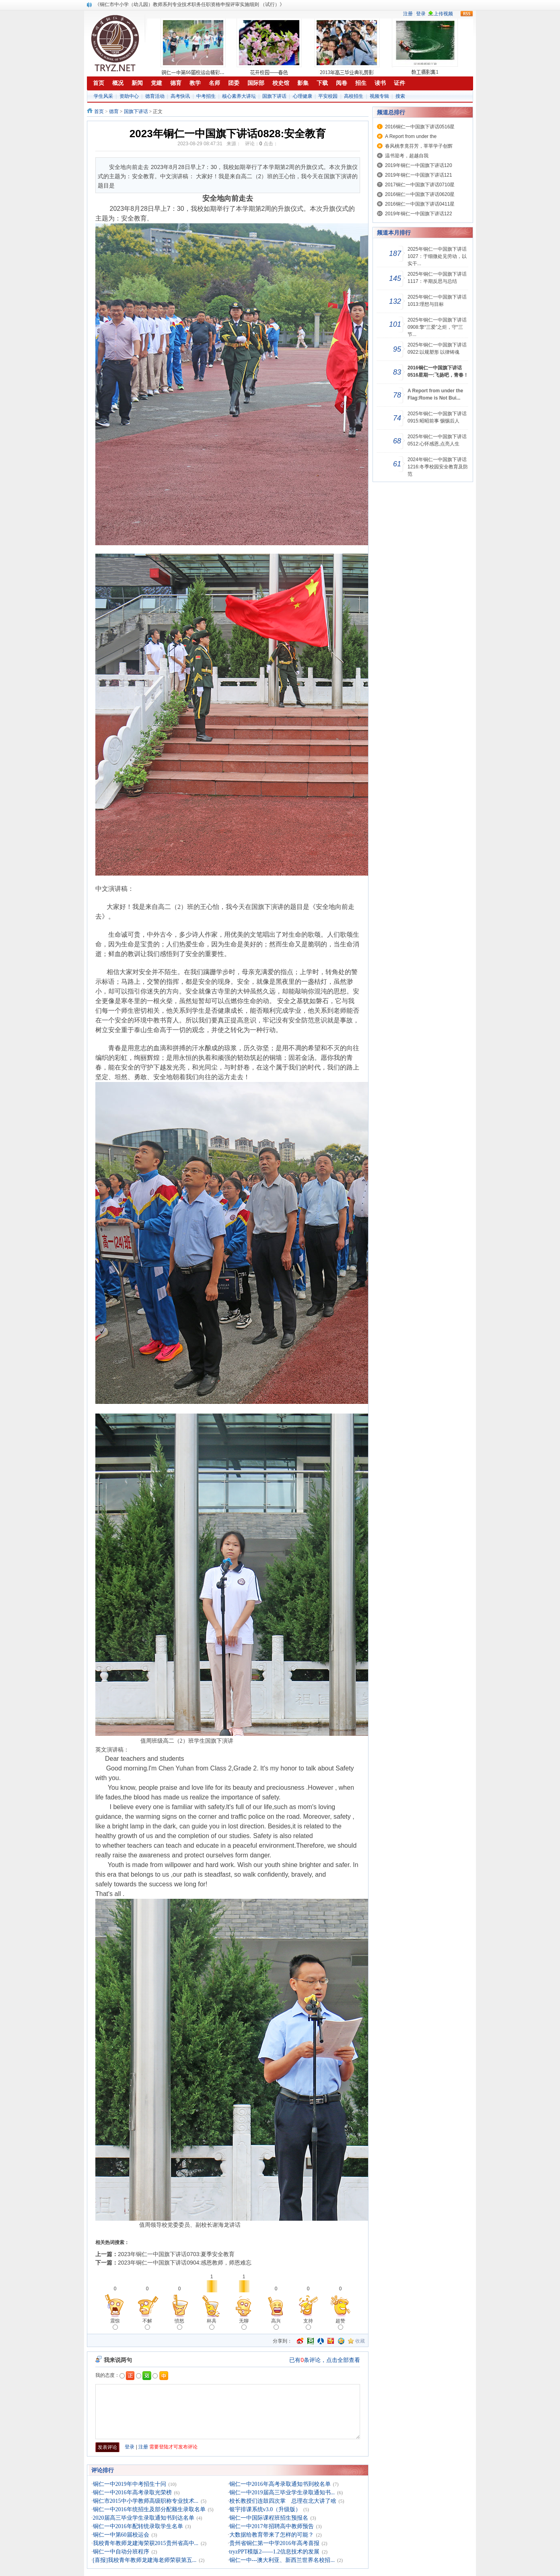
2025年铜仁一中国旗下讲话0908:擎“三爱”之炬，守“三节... (437, 327)
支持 (308, 2324)
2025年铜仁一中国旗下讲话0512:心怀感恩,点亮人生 (437, 440)
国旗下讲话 (274, 96)
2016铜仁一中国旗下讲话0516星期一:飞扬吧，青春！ (438, 371)
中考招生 (206, 96)
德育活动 (155, 96)
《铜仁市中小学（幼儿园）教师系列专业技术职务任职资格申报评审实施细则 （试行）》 (189, 4)
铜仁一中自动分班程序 (121, 2552)
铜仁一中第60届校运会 (121, 2535)
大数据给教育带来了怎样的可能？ (271, 2535)
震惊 (115, 2324)
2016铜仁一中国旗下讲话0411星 (420, 204)
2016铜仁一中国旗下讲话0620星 (420, 194)
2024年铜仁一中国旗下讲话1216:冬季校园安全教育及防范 (438, 467)
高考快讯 (180, 96)
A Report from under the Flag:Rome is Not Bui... (435, 394)
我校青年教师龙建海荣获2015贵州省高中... (146, 2543)
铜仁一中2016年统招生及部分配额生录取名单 (149, 2509)
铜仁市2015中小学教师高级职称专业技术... (146, 2501)
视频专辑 (379, 96)
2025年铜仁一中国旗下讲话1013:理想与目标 (437, 300)
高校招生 (353, 96)
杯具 (211, 2324)
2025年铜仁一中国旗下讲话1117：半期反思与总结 (437, 277)
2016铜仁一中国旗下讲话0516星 (420, 127)
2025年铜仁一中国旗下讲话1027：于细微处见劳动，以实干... (437, 256)
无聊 (244, 2324)
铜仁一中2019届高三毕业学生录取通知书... (282, 2492)
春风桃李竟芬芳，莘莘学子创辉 (419, 146)
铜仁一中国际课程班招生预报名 (268, 2518)
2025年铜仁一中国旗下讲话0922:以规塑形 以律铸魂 (437, 348)
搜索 (400, 96)
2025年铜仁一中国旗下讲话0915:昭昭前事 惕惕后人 (437, 417)
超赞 (340, 2324)
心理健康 (302, 96)
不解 (147, 2324)
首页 (99, 111)
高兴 (276, 2324)
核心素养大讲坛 (239, 96)
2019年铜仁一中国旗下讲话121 (418, 175)
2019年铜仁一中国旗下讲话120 (418, 165)
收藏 (360, 2341)
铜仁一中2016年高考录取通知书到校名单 (280, 2484)
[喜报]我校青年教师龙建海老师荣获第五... (145, 2560)
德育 (114, 111)
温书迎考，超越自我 (406, 156)
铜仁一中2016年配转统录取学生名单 (138, 2526)
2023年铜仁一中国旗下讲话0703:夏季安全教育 (176, 2254)
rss (466, 14)
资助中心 (129, 96)
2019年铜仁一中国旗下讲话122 (418, 213)
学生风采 (103, 96)
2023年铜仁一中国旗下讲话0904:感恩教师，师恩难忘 (184, 2262)
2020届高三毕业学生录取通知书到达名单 (143, 2518)
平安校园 (328, 96)
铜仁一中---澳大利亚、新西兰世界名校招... (282, 2560)
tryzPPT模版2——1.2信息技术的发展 (274, 2552)
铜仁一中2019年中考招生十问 (129, 2484)
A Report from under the (410, 136)
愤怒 (179, 2324)
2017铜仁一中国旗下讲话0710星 (420, 185)
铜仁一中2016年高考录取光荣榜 (132, 2492)
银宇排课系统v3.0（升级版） (265, 2509)
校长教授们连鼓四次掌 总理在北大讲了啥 (282, 2501)
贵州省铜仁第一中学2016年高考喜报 (274, 2543)
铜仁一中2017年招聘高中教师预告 (271, 2526)
